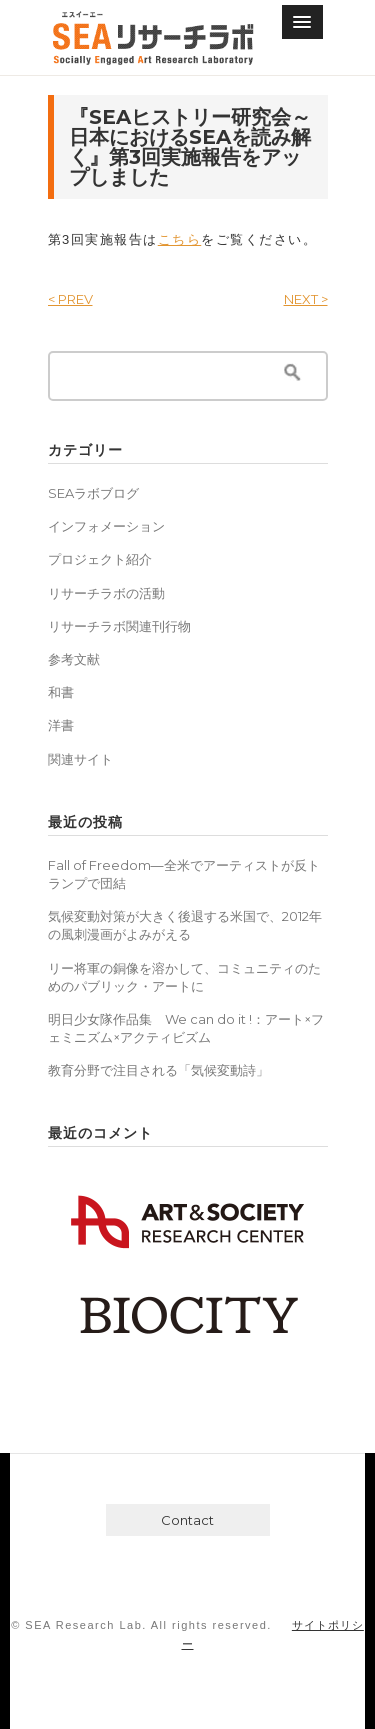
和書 (61, 692)
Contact (187, 1520)
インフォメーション (106, 526)
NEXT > (306, 299)
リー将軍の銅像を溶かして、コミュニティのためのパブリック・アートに (184, 977)
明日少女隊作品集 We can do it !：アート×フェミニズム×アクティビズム (186, 1028)
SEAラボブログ (93, 493)
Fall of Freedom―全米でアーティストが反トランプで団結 (184, 874)
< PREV (70, 299)
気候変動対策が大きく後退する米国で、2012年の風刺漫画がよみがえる (185, 925)
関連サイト (80, 759)
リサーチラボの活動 (106, 593)
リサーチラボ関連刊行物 (119, 626)
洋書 (61, 725)
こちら (180, 239)
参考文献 (74, 659)
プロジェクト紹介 (100, 559)
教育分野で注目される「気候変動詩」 (158, 1070)
